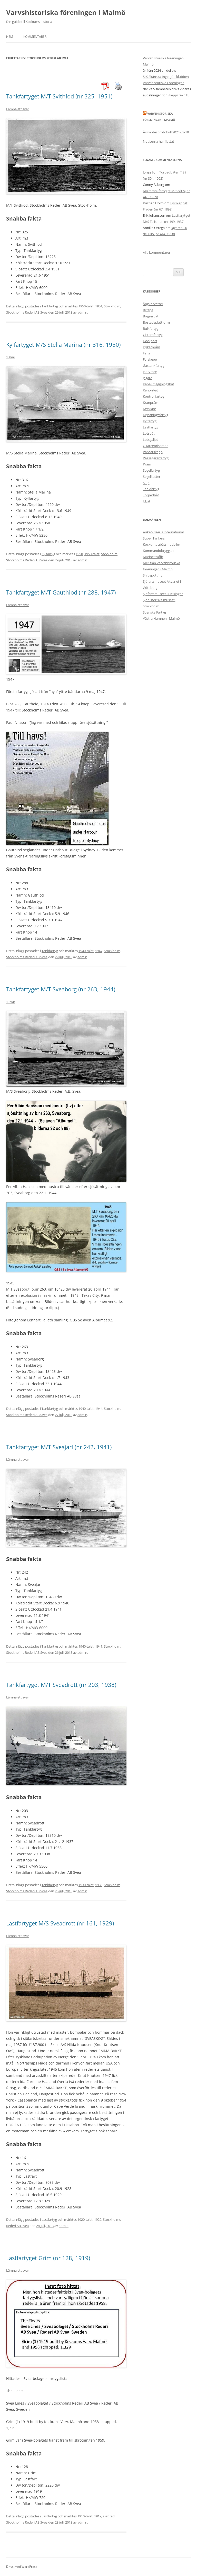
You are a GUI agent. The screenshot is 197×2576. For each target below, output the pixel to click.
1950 (79, 554)
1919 (97, 2516)
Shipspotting (152, 575)
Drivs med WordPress (21, 2566)
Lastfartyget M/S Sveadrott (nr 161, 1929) (60, 1923)
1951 (98, 306)
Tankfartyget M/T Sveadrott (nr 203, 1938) (61, 1684)
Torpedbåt (151, 495)
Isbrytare (150, 371)
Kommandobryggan (158, 550)
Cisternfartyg (153, 334)
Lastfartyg (49, 2219)
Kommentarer (34, 36)
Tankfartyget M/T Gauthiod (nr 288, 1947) (61, 592)
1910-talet (85, 2516)
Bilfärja (148, 310)
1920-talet (85, 2219)
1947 (98, 950)
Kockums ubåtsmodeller (161, 544)
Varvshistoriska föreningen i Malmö (65, 12)
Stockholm (112, 306)
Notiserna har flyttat (158, 141)
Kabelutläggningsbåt (158, 384)
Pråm (147, 464)
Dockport (150, 341)
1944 (98, 1408)
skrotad (109, 2516)
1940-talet (86, 950)
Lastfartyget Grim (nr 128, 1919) (48, 2258)
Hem (9, 36)
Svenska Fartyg (154, 612)
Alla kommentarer (156, 252)
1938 (98, 1885)
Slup (146, 482)
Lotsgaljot (150, 439)
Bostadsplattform (156, 322)
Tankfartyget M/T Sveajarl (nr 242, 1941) (59, 1447)
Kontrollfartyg (153, 396)
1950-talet (86, 306)
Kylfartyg (48, 554)
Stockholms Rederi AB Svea (26, 312)
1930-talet (86, 1885)
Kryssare (149, 408)
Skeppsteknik (178, 95)
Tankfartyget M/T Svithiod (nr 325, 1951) (59, 96)
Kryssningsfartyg (155, 415)
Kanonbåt (150, 390)
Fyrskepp (150, 359)
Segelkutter (151, 476)
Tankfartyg (50, 306)
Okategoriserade (155, 445)
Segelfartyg (151, 470)
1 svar (10, 357)
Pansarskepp (153, 452)
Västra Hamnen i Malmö (161, 618)
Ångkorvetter (153, 304)
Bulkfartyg (151, 328)
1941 (98, 1646)
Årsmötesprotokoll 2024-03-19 (166, 132)
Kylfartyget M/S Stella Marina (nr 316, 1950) (63, 344)
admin (82, 312)
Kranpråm (150, 402)
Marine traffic (153, 556)
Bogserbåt (151, 316)
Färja (146, 353)
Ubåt (146, 501)
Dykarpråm (151, 347)
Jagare (147, 378)
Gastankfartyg (153, 365)
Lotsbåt (149, 433)
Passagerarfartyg (156, 458)
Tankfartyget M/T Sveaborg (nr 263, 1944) (60, 989)
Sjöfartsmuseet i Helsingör (163, 593)
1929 (97, 2219)
